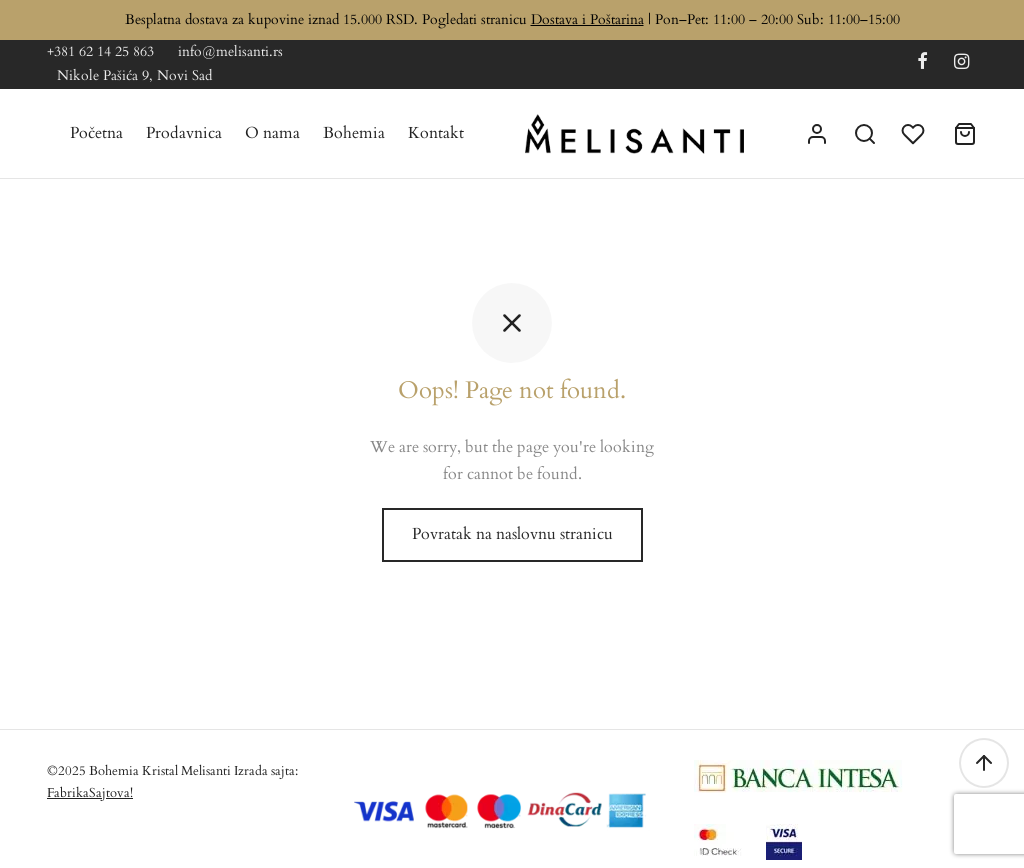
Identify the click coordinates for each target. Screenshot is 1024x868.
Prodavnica (184, 133)
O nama (272, 133)
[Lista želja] (915, 134)
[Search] (865, 134)
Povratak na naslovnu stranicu (512, 534)
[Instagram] (961, 63)
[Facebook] (922, 63)
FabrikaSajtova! (90, 793)
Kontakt (436, 133)
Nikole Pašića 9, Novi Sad (134, 75)
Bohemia (354, 133)
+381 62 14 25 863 (100, 51)
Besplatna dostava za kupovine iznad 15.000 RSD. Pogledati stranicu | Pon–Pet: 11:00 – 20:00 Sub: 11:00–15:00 (512, 19)
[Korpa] (965, 134)
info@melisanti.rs (230, 51)
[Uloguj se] (817, 134)
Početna (96, 133)
